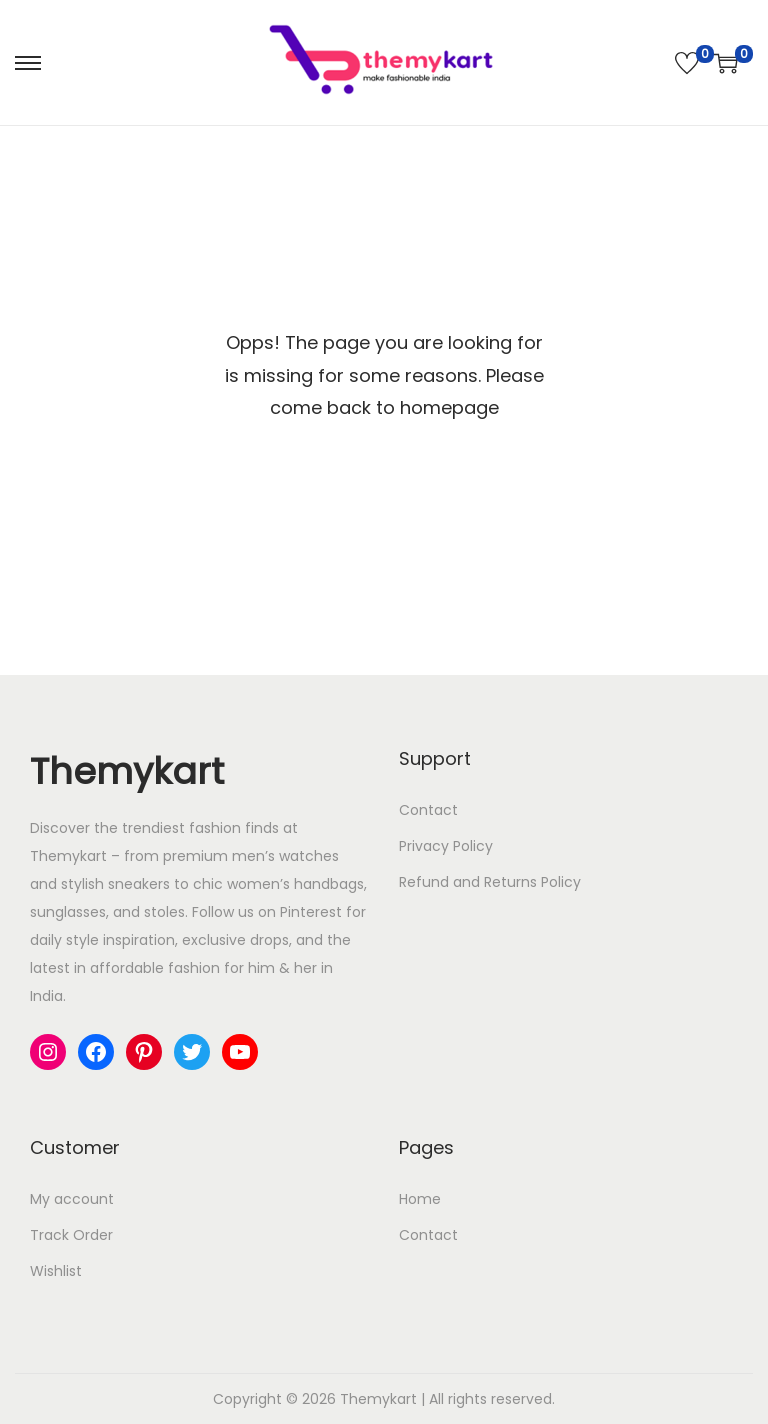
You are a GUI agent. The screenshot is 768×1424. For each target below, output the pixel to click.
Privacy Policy (446, 846)
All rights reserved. (492, 1399)
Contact (428, 810)
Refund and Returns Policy (490, 882)
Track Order (71, 1235)
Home (420, 1199)
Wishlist (56, 1271)
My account (72, 1199)
